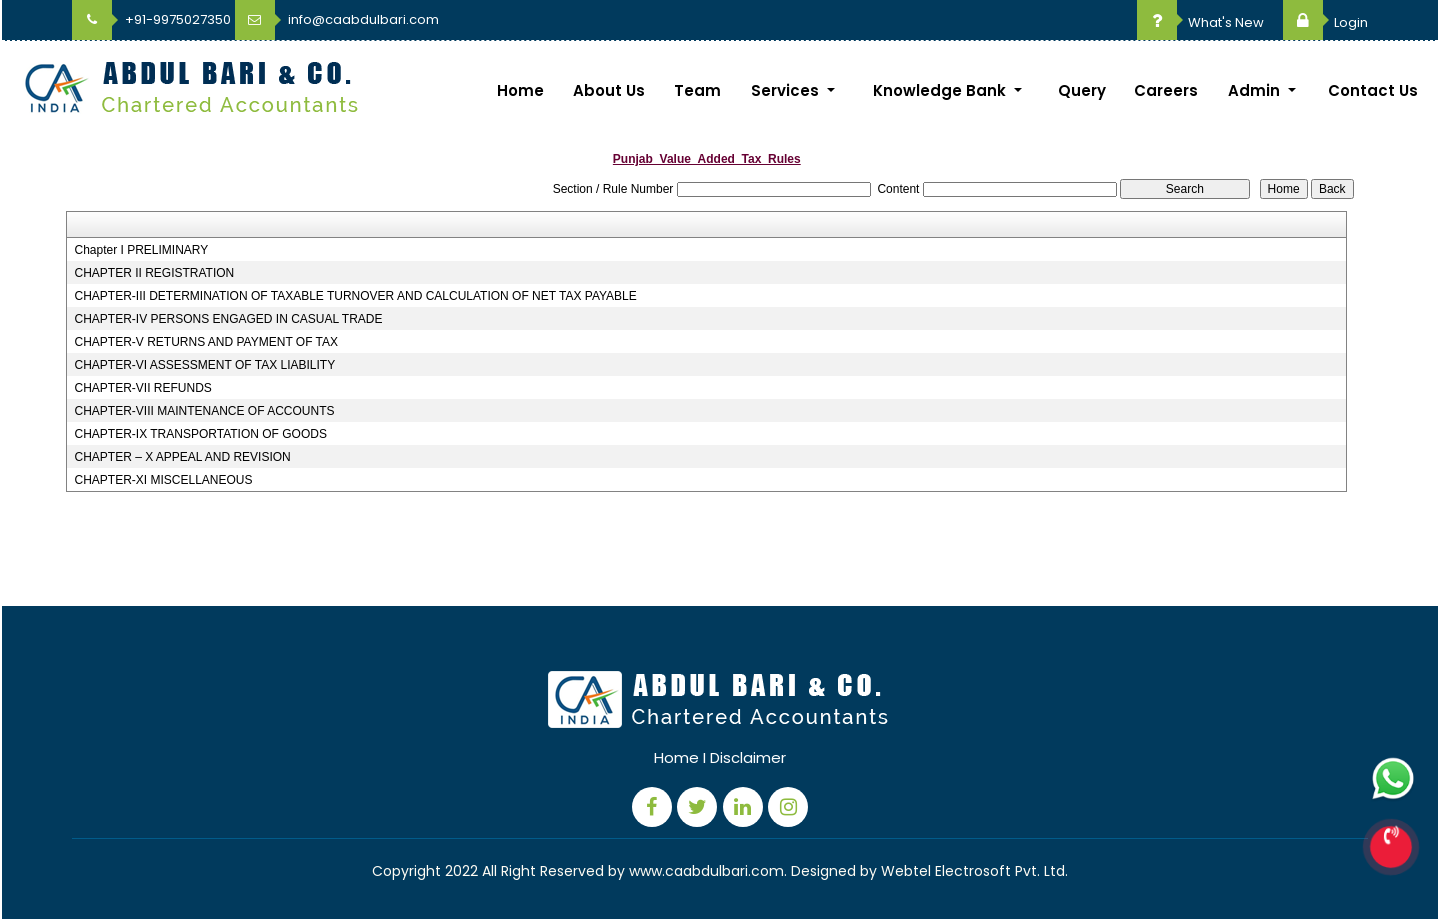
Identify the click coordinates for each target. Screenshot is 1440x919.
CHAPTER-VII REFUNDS (142, 388)
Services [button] (787, 90)
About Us (609, 90)
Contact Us (1373, 90)
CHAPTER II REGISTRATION (154, 273)
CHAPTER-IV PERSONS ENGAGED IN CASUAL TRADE (228, 319)
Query (1082, 90)
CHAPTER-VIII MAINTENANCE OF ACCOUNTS (204, 411)
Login (1325, 22)
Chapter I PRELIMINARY (141, 250)
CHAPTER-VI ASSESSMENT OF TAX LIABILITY (204, 365)
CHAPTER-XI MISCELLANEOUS (163, 480)
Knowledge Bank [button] (941, 90)
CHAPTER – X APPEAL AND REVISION (182, 457)
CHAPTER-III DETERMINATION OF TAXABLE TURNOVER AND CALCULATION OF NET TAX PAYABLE (355, 296)
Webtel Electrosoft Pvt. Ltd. (974, 871)
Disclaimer (748, 757)
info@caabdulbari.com (337, 19)
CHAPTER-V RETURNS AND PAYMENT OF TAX (206, 342)
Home (520, 90)
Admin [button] (1256, 90)
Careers (1166, 90)
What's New (1200, 22)
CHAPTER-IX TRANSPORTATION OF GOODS (200, 434)
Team (697, 90)
